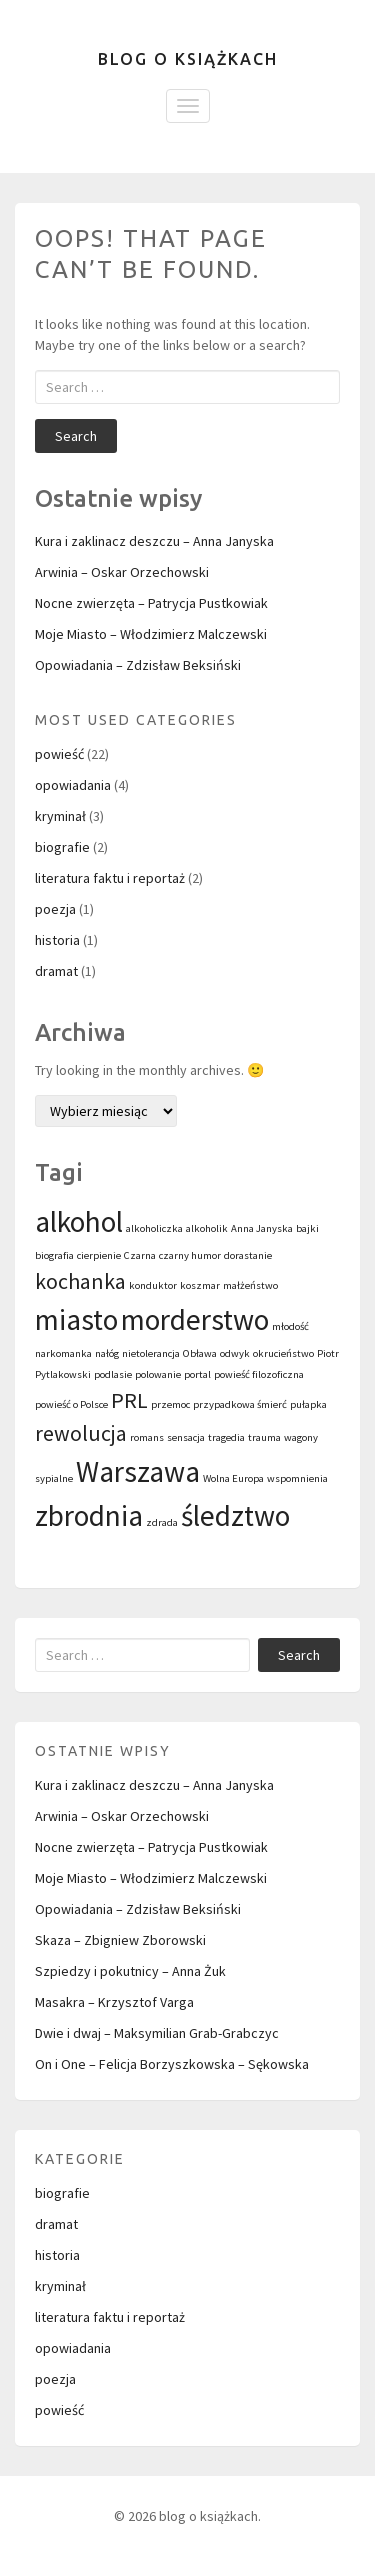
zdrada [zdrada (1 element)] (162, 1522)
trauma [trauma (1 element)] (264, 1437)
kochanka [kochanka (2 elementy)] (80, 1281)
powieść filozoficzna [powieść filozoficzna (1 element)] (259, 1374)
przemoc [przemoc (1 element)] (170, 1404)
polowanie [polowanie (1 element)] (158, 1374)
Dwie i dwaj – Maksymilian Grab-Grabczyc (157, 2033)
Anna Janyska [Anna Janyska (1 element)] (262, 1228)
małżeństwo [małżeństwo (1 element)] (250, 1285)
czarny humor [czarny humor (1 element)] (190, 1255)
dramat (56, 971)
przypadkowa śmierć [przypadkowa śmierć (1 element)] (240, 1404)
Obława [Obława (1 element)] (200, 1353)
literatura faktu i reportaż (110, 878)
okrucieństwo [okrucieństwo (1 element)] (283, 1353)
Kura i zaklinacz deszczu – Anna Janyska (154, 541)
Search (76, 436)
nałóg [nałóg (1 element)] (107, 1353)
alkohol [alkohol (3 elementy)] (79, 1221)
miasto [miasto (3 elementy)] (76, 1319)
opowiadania (73, 785)
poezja (55, 909)
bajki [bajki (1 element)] (307, 1228)
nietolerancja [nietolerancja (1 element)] (151, 1353)
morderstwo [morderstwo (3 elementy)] (195, 1319)
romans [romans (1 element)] (147, 1437)
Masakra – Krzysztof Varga (114, 2002)
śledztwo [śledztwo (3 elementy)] (235, 1515)
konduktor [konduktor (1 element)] (153, 1285)
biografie (62, 847)
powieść (59, 754)
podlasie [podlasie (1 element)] (113, 1374)
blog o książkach (188, 59)
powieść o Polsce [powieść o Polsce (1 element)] (71, 1404)
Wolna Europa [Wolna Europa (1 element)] (233, 1478)
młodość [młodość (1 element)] (290, 1326)
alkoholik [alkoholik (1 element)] (207, 1228)
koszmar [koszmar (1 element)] (200, 1285)
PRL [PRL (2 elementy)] (129, 1400)
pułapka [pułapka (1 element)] (308, 1404)
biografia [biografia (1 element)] (54, 1255)
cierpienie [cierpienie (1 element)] (99, 1255)
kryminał (60, 816)
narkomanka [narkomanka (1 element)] (63, 1353)
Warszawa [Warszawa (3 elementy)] (138, 1471)
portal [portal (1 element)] (197, 1374)
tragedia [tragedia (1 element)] (226, 1437)
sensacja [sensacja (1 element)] (186, 1437)
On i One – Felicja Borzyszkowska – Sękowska (172, 2064)
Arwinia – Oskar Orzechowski (122, 572)
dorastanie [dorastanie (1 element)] (248, 1255)
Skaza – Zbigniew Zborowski (120, 1940)
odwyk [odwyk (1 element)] (235, 1353)
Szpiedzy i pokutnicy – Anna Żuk (130, 1971)
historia (57, 940)
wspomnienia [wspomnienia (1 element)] (297, 1478)
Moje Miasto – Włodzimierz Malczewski (151, 634)
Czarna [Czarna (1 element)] (140, 1255)
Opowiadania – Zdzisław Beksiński (138, 665)
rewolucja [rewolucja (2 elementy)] (81, 1433)
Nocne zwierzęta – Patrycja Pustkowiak (151, 603)
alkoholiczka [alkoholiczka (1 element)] (154, 1228)
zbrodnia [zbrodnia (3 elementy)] (89, 1515)
